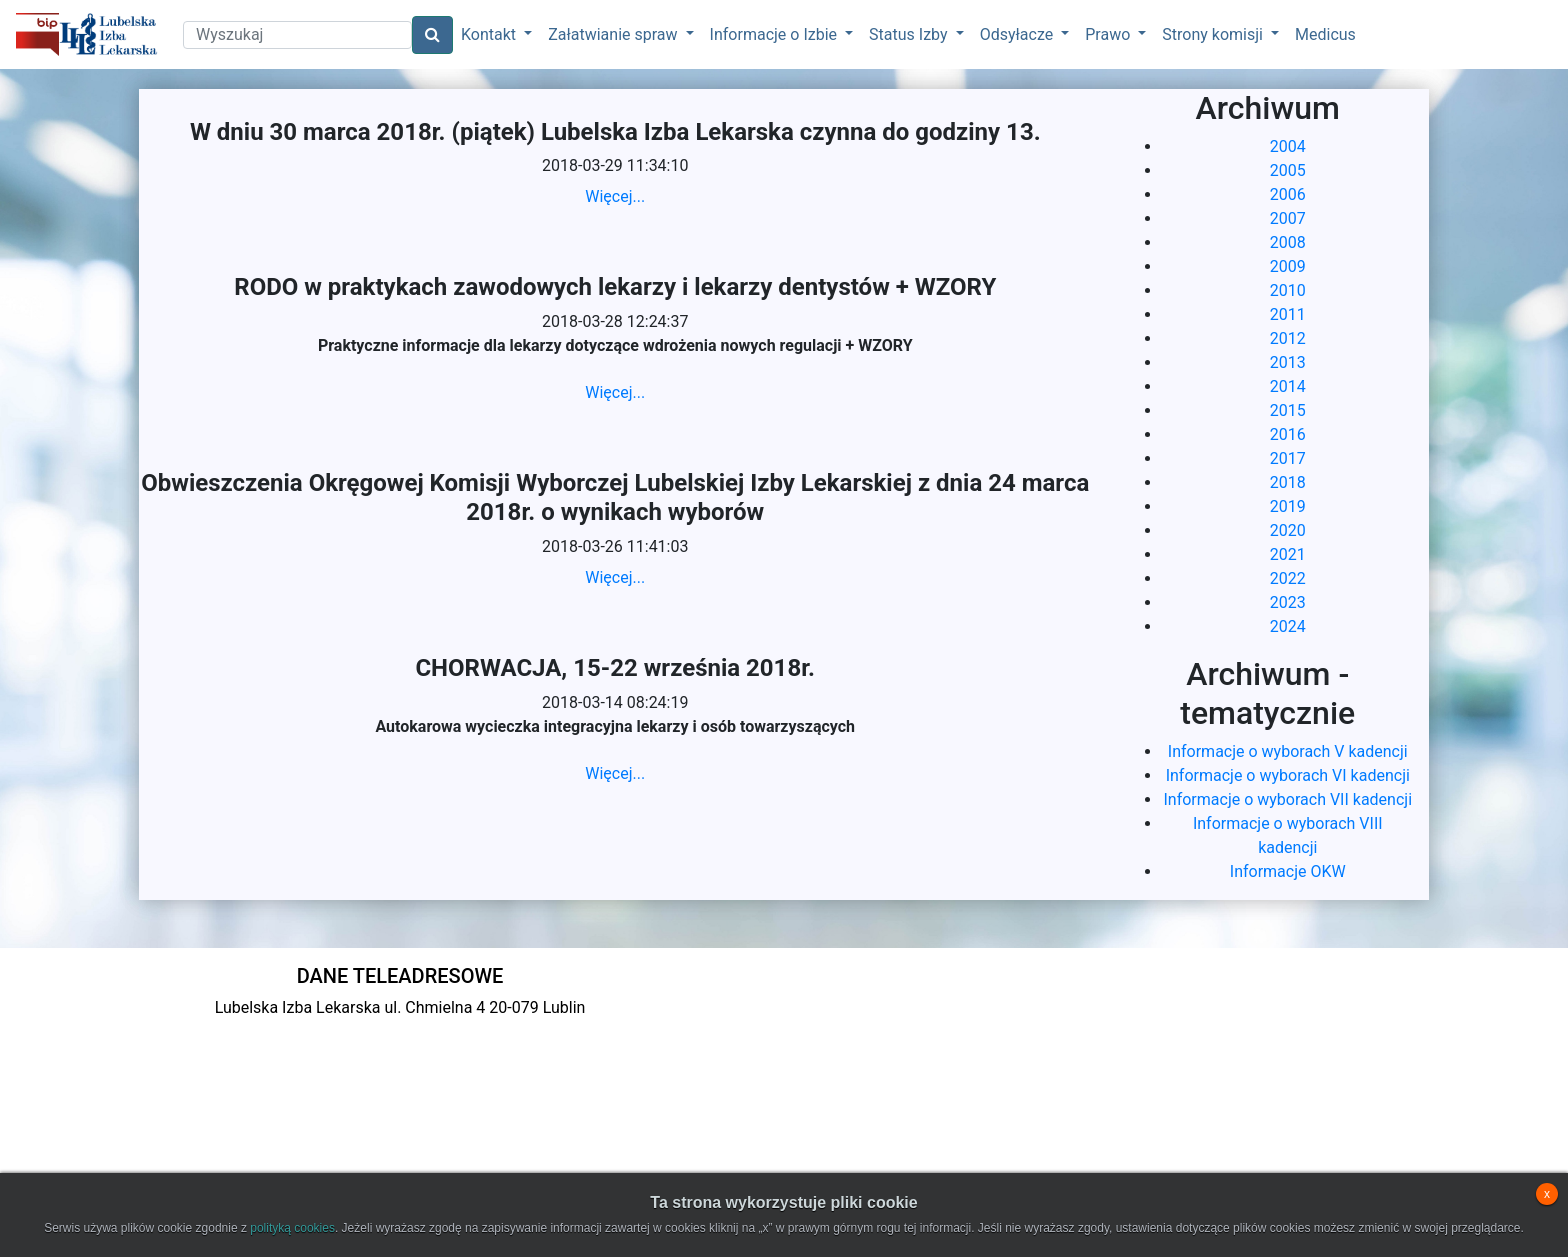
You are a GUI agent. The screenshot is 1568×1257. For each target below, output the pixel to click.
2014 (1288, 386)
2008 (1288, 242)
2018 (1288, 482)
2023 (1288, 602)
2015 (1288, 410)
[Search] (297, 35)
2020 (1288, 530)
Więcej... (615, 196)
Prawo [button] (1109, 34)
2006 (1288, 194)
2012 (1288, 338)
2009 (1288, 266)
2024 (1288, 626)
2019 (1288, 506)
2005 (1288, 170)
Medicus (1325, 34)
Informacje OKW (1288, 871)
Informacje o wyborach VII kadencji (1287, 799)
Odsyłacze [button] (1019, 34)
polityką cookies (292, 1228)
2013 (1288, 362)
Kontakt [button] (490, 34)
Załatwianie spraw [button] (614, 34)
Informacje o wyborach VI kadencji (1288, 775)
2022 (1288, 578)
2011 (1288, 314)
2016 (1288, 434)
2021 (1288, 554)
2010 (1288, 290)
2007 (1288, 218)
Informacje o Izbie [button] (775, 34)
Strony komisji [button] (1214, 34)
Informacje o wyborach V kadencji (1288, 751)
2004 (1288, 146)
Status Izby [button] (910, 34)
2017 (1288, 458)
